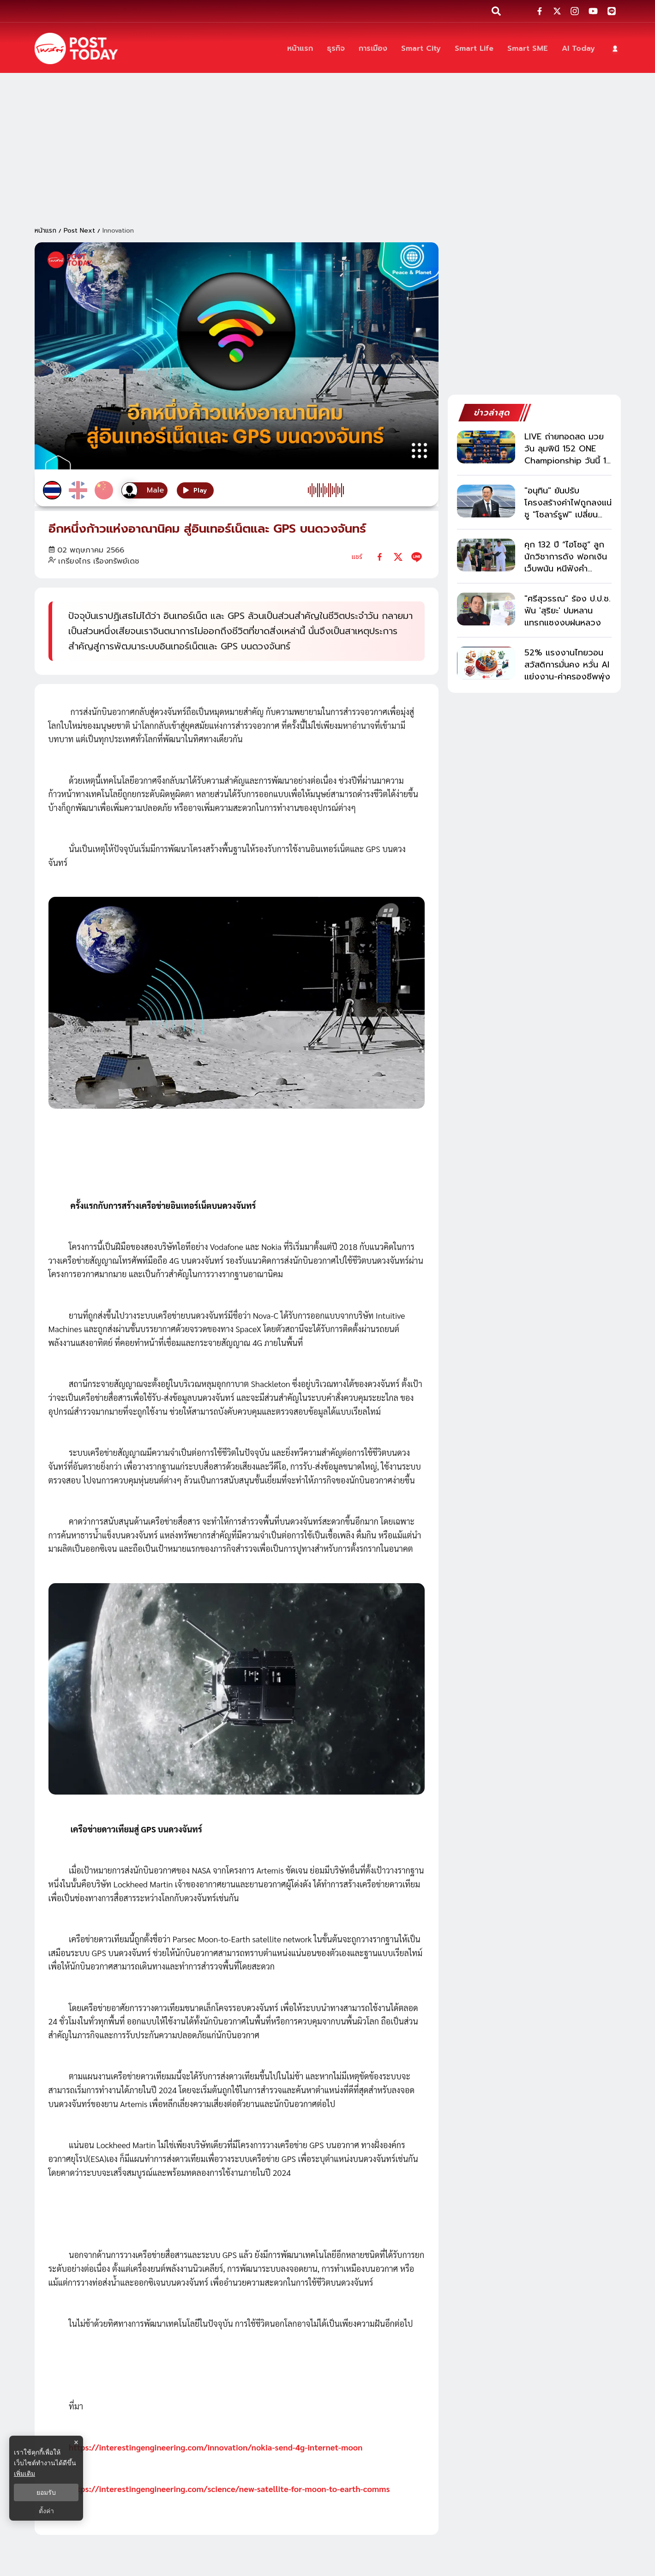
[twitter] (398, 557)
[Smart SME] (527, 48)
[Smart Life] (474, 48)
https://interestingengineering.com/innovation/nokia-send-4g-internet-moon (215, 2447)
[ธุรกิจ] (336, 48)
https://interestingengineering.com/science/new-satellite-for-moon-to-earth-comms (229, 2488)
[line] (417, 557)
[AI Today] (578, 48)
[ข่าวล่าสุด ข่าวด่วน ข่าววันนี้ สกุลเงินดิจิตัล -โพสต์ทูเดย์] (76, 48)
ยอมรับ (46, 2492)
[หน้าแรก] (300, 48)
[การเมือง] (373, 48)
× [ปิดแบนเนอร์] (76, 2442)
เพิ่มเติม (24, 2473)
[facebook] (380, 557)
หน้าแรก (45, 230)
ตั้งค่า (46, 2511)
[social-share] (539, 11)
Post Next (79, 230)
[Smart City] (421, 48)
